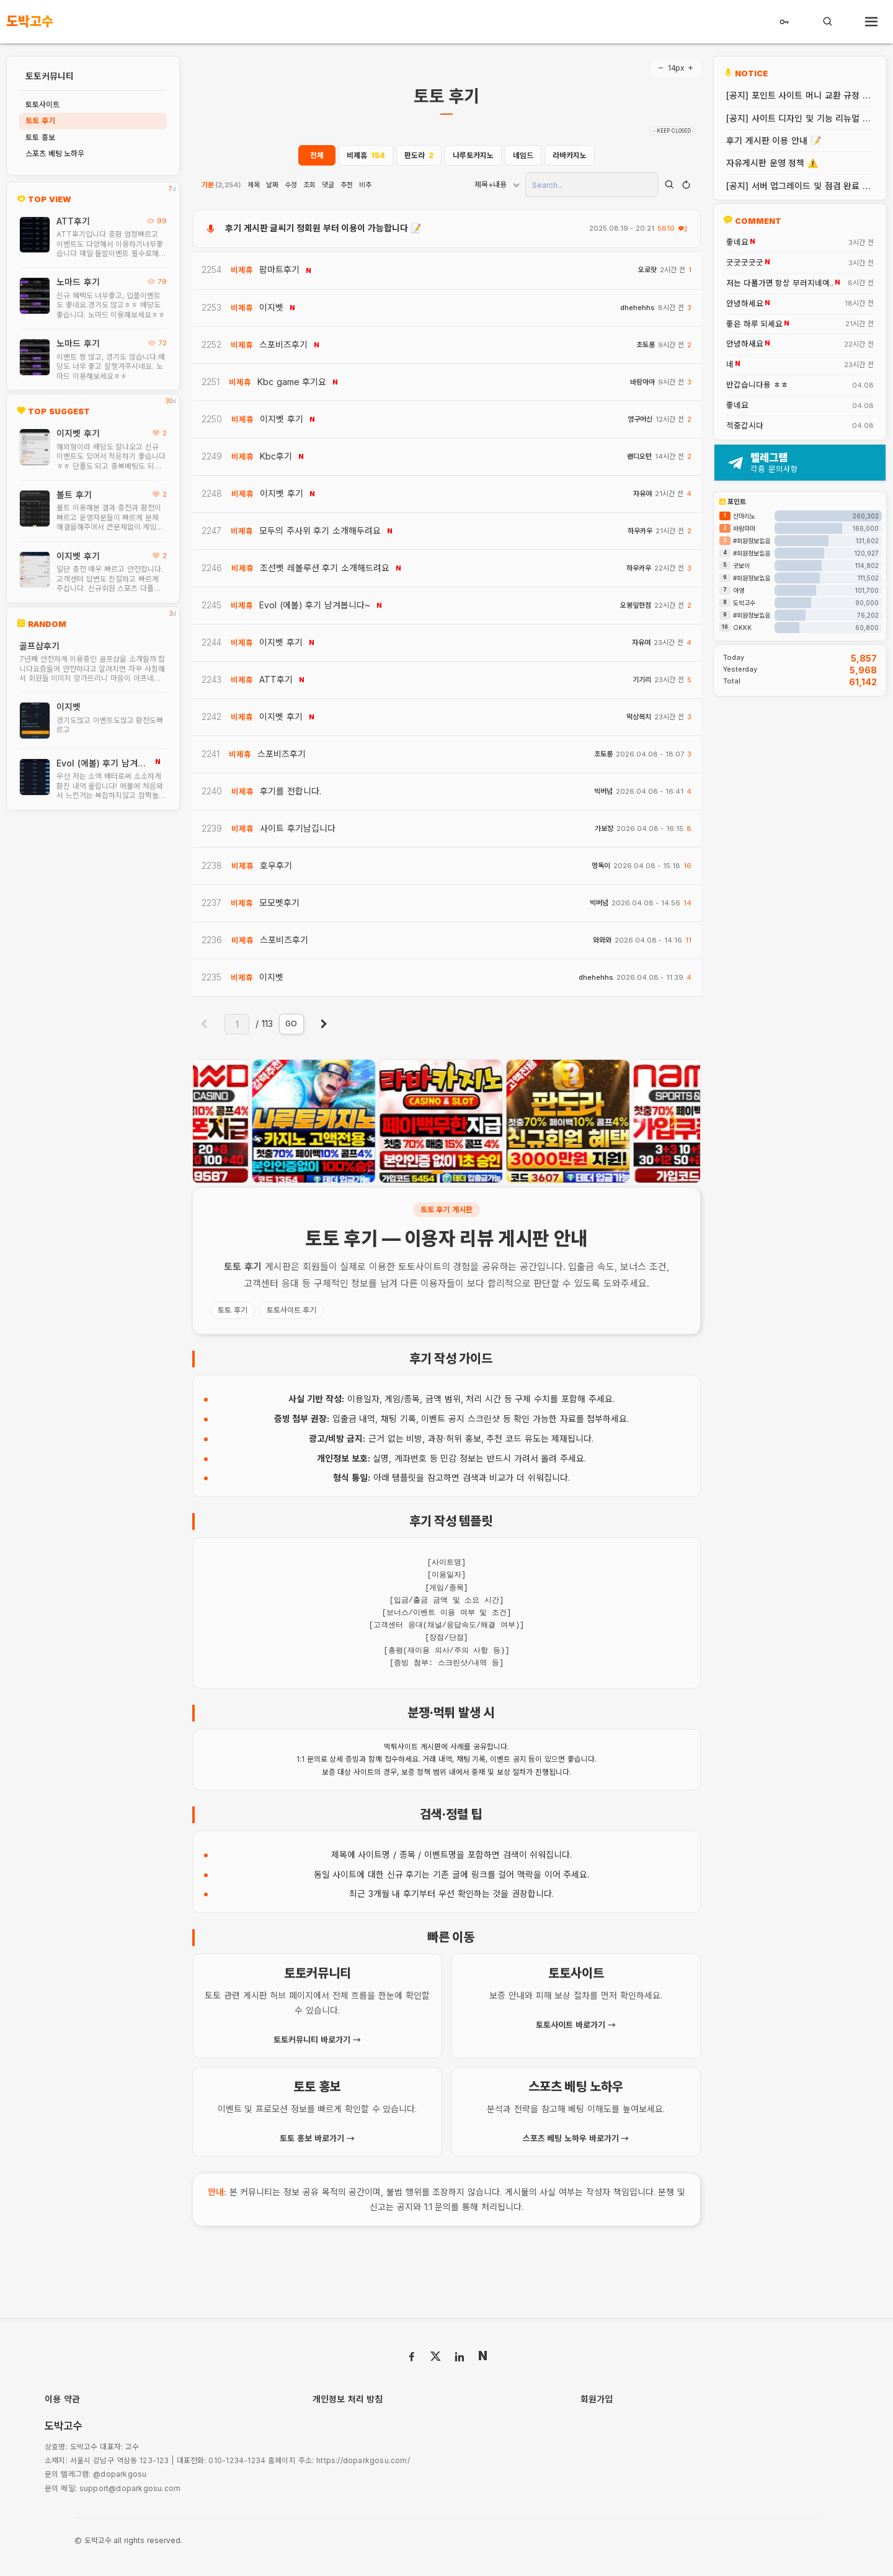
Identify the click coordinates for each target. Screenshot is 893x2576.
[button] (437, 1172)
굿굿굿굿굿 (744, 263)
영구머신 (640, 419)
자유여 (642, 494)
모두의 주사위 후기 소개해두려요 (320, 530)
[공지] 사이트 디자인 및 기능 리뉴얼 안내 (798, 118)
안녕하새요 (744, 344)
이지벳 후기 (78, 433)
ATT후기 (73, 221)
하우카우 (640, 531)
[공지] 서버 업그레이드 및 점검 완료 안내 (798, 185)
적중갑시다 (744, 426)
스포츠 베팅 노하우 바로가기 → (576, 2138)
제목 (253, 184)
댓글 (328, 184)
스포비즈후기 (283, 344)
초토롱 (645, 345)
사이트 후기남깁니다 (297, 828)
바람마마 (642, 382)
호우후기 (276, 865)
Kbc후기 (276, 456)
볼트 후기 (74, 494)
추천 (346, 184)
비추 (365, 184)
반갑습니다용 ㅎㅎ (757, 385)
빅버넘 (603, 791)
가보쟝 (604, 828)
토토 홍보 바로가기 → (317, 2138)
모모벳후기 (279, 902)
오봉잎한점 (635, 605)
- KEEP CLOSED (672, 131)
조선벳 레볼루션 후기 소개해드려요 (324, 567)
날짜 (272, 184)
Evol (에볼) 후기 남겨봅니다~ (101, 763)
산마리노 (744, 516)
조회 (309, 184)
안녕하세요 (744, 304)
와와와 (602, 940)
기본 (221, 184)
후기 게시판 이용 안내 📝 (773, 140)
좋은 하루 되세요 (754, 324)
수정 (291, 184)
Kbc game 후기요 (291, 381)
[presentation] (220, 1121)
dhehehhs (637, 307)
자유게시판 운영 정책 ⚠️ (772, 162)
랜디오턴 (639, 456)
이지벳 (68, 706)
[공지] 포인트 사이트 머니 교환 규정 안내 (798, 95)
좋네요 (737, 242)
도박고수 (744, 602)
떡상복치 (638, 717)
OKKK (742, 627)
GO (291, 1023)
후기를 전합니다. (290, 791)
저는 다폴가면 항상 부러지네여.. (779, 283)
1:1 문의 (308, 1759)
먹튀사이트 (401, 1746)
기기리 (642, 680)
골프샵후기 (39, 646)
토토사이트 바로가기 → (575, 2025)
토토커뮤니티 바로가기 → (316, 2040)
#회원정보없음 (751, 540)
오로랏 (647, 270)
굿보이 (741, 565)
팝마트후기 (279, 269)
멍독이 (601, 866)
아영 (738, 590)
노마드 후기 (78, 281)
